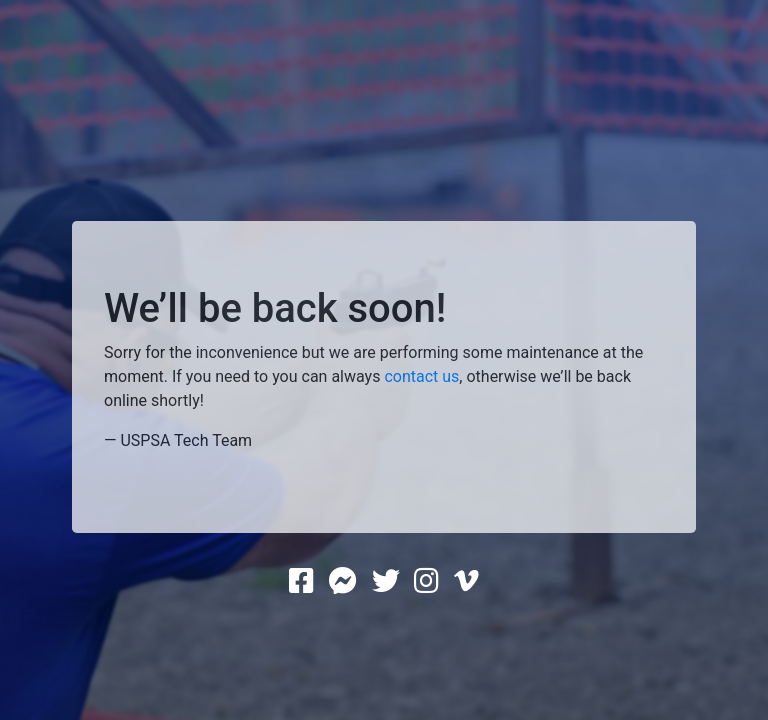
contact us (421, 376)
